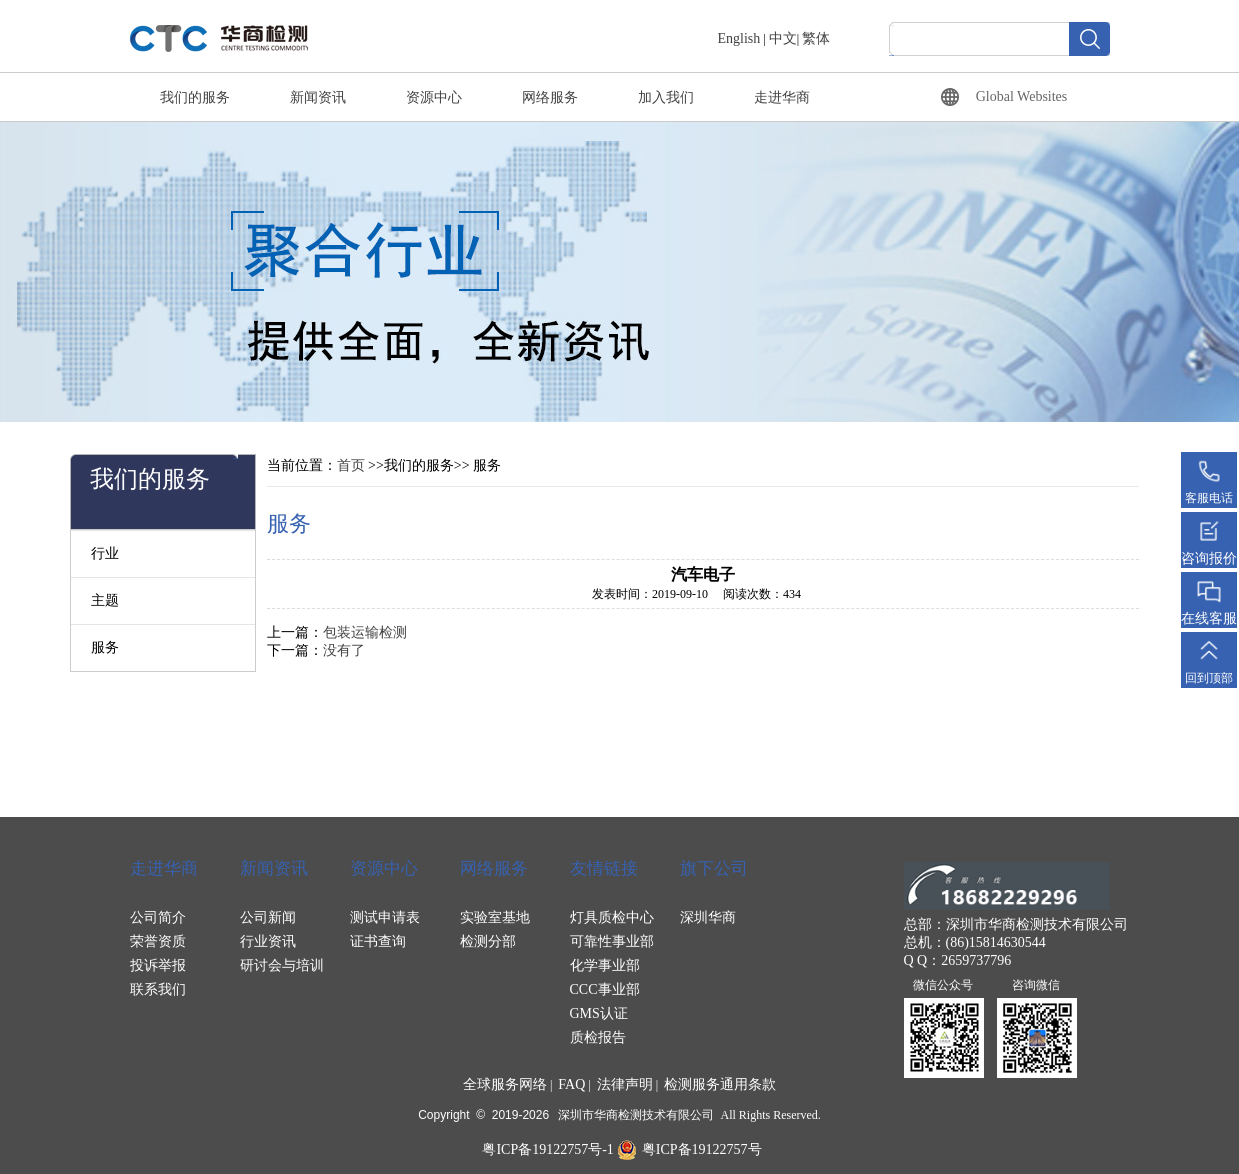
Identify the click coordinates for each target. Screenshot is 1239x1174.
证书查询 (378, 941)
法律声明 (625, 1084)
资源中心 (434, 97)
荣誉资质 (158, 941)
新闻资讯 (318, 97)
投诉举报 (158, 965)
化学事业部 (605, 965)
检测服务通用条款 (720, 1084)
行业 (105, 553)
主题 (105, 600)
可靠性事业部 (612, 941)
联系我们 (158, 989)
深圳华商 (708, 917)
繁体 (816, 38)
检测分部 (488, 941)
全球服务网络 (505, 1084)
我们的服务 (195, 97)
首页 (351, 465)
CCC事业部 (605, 989)
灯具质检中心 (612, 917)
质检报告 (598, 1037)
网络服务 (550, 97)
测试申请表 (385, 917)
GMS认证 (599, 1013)
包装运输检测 (365, 632)
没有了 (344, 650)
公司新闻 (268, 917)
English (739, 38)
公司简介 (158, 917)
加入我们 (666, 97)
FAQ (571, 1084)
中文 (783, 38)
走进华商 (782, 97)
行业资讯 (268, 941)
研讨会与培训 (282, 965)
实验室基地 (495, 917)
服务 (105, 647)
